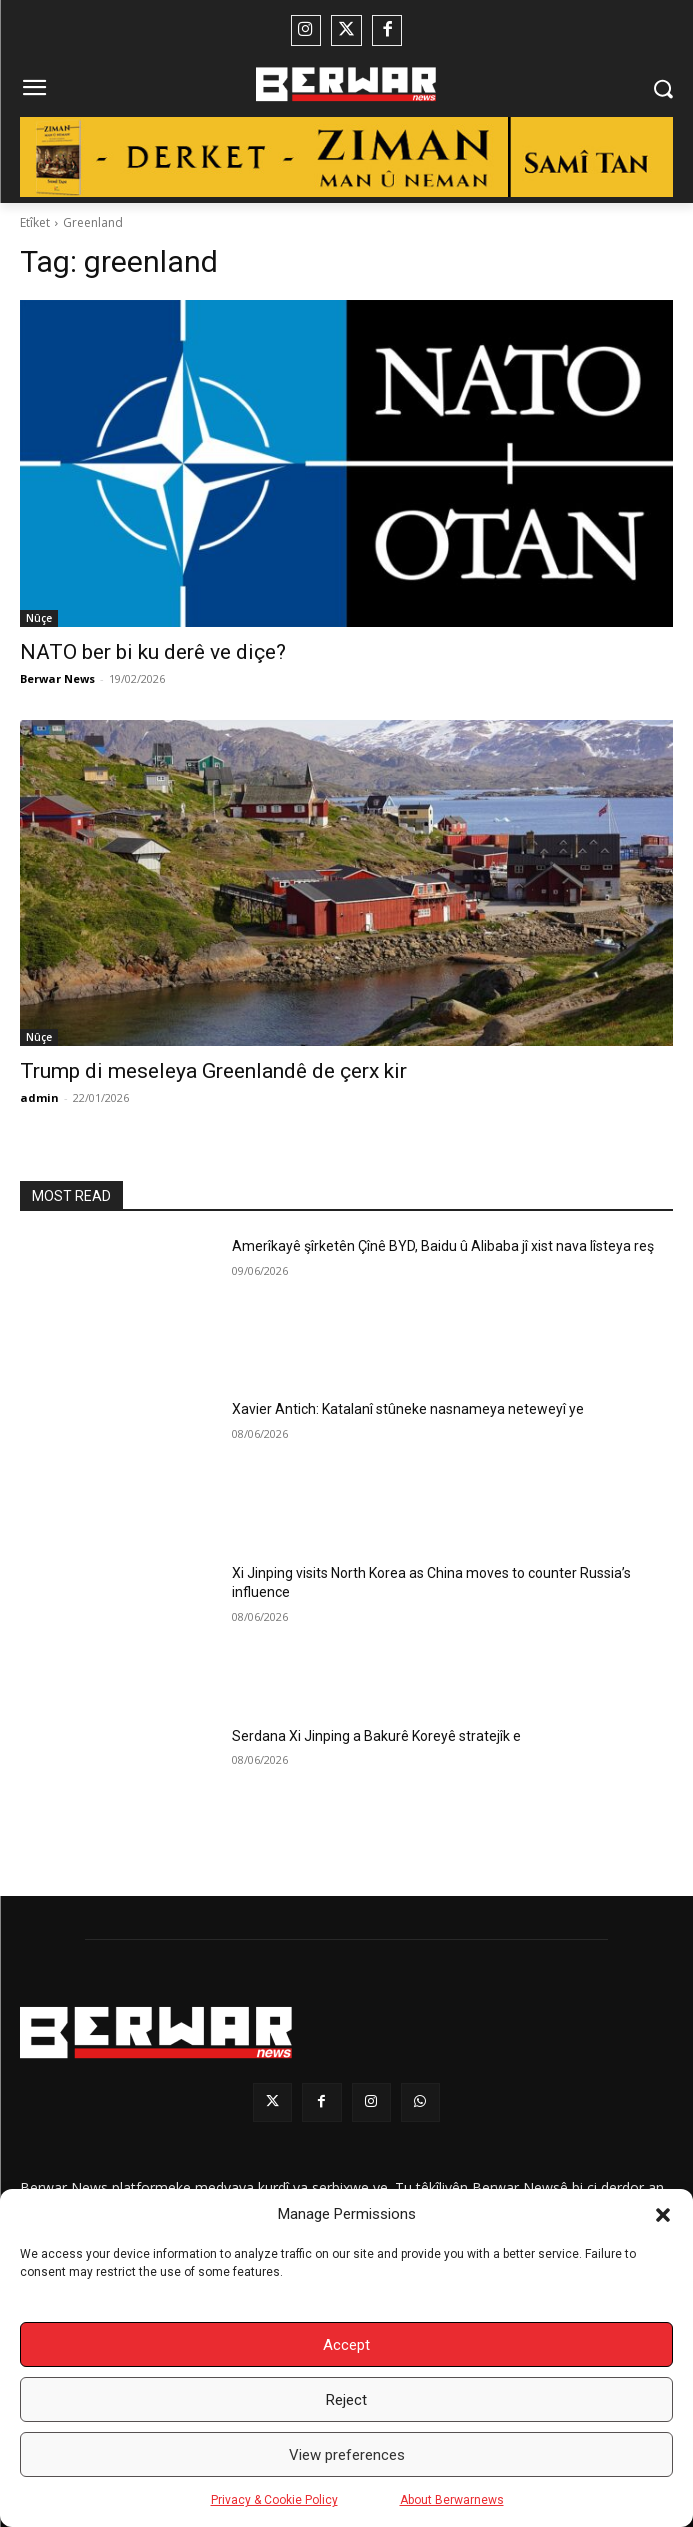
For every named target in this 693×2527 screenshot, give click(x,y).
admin (39, 1097)
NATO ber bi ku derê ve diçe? (153, 652)
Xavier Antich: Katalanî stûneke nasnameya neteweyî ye (408, 1409)
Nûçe (39, 618)
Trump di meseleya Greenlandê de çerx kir (213, 1071)
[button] (663, 2215)
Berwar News (57, 678)
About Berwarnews (452, 2500)
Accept (346, 2345)
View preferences (347, 2455)
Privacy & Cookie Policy (274, 2500)
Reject (346, 2400)
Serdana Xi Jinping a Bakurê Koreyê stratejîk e (376, 1736)
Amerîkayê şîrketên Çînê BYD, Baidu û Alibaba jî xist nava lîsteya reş (443, 1246)
